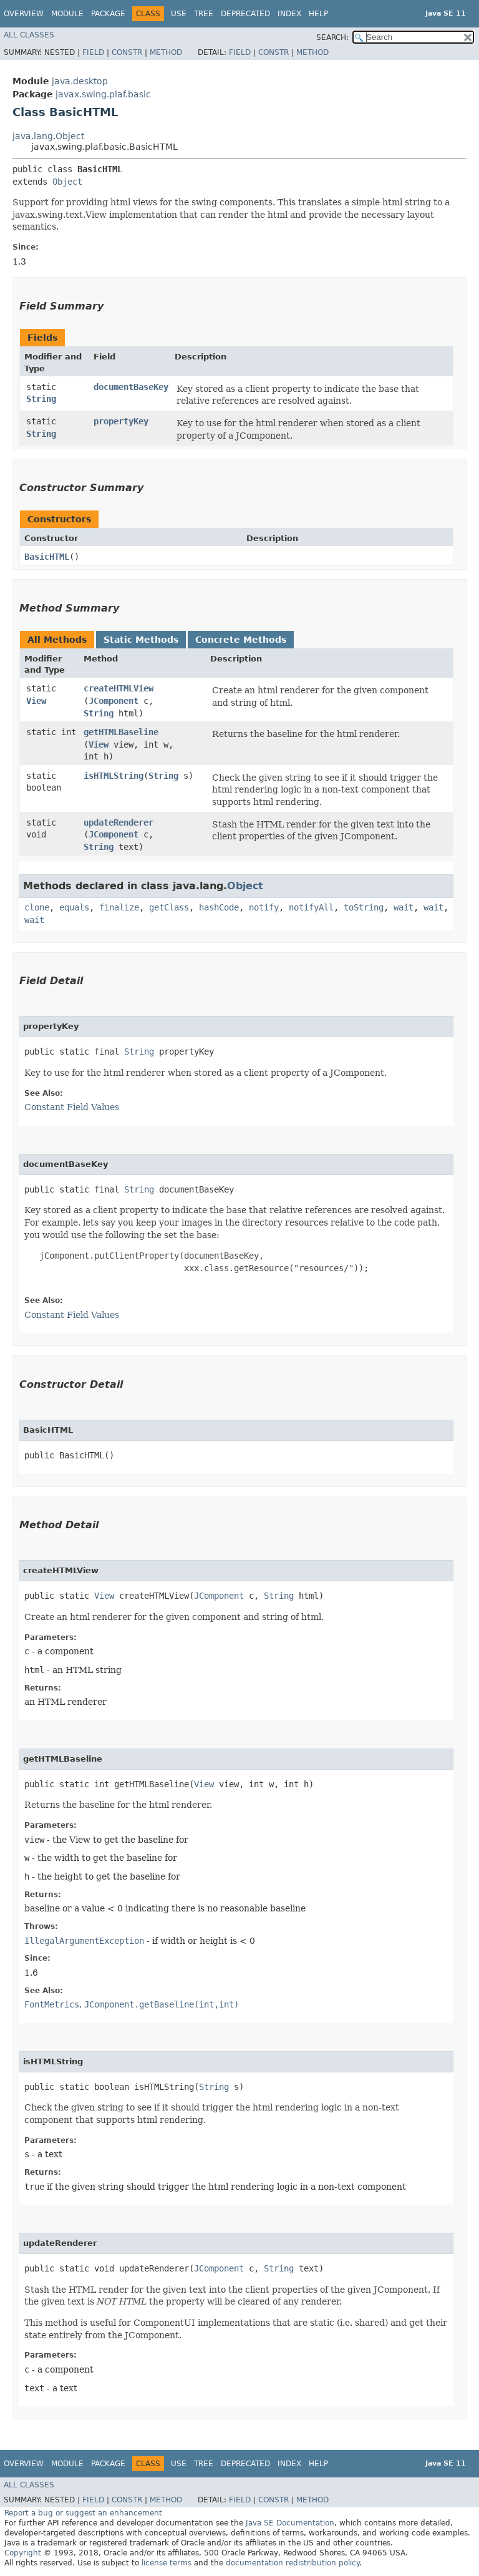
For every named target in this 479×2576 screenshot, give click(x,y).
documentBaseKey (131, 387)
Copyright (22, 2553)
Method (166, 52)
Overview (24, 13)
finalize (119, 907)
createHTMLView (118, 688)
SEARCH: (332, 37)
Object (67, 182)
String (41, 399)
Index (289, 13)
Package (108, 13)
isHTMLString (113, 776)
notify (264, 907)
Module (67, 13)
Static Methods (141, 640)
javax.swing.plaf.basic (103, 94)
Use (178, 13)
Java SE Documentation (290, 2523)
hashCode (219, 907)
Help (318, 13)
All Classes (29, 35)
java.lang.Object (48, 136)
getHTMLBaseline (121, 732)
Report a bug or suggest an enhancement (83, 2513)
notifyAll (311, 907)
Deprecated (245, 13)
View (36, 701)
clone (36, 907)
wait (404, 907)
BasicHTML (46, 557)
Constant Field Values (71, 1107)
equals (74, 907)
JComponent (113, 701)
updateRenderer (118, 822)
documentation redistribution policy (292, 2563)
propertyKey (121, 421)
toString (364, 907)
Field (93, 52)
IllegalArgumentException (84, 1941)
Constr (127, 52)
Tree (203, 13)
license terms (166, 2563)
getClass (169, 907)
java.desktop (80, 81)
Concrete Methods (240, 640)
